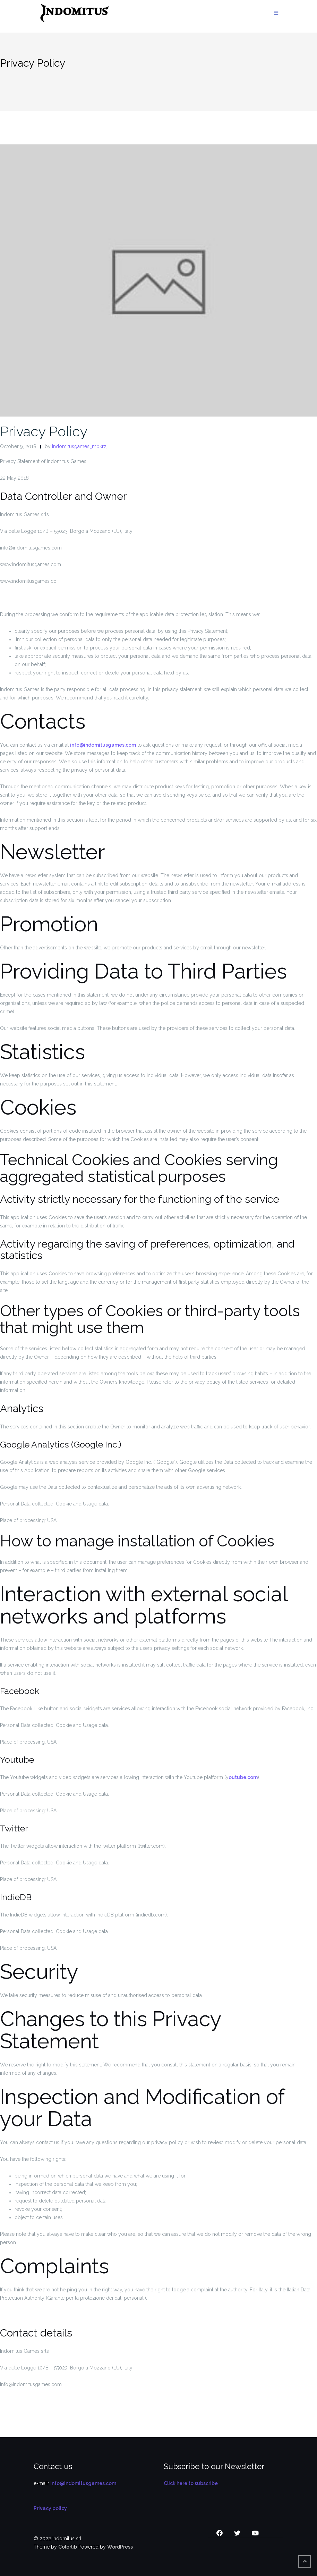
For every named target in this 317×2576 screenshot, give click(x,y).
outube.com (243, 1777)
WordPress (120, 2547)
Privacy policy (50, 2508)
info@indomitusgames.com (103, 745)
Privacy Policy (43, 431)
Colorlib (67, 2547)
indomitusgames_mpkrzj (80, 446)
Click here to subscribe (191, 2483)
